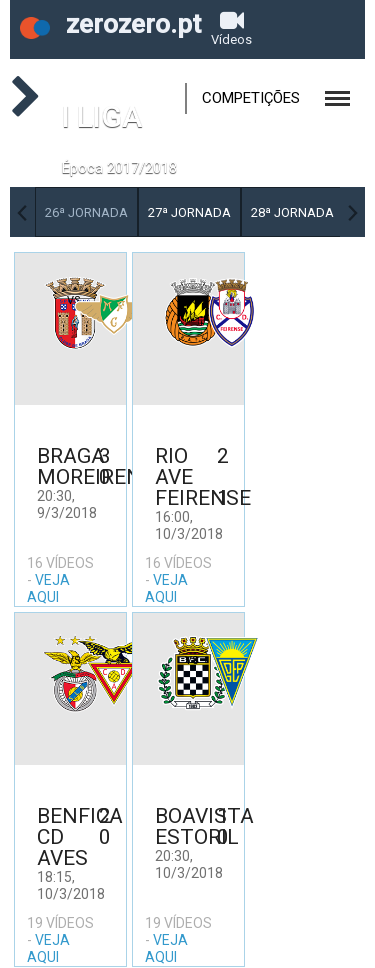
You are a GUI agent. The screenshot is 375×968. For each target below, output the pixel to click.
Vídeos (231, 27)
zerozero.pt (110, 24)
